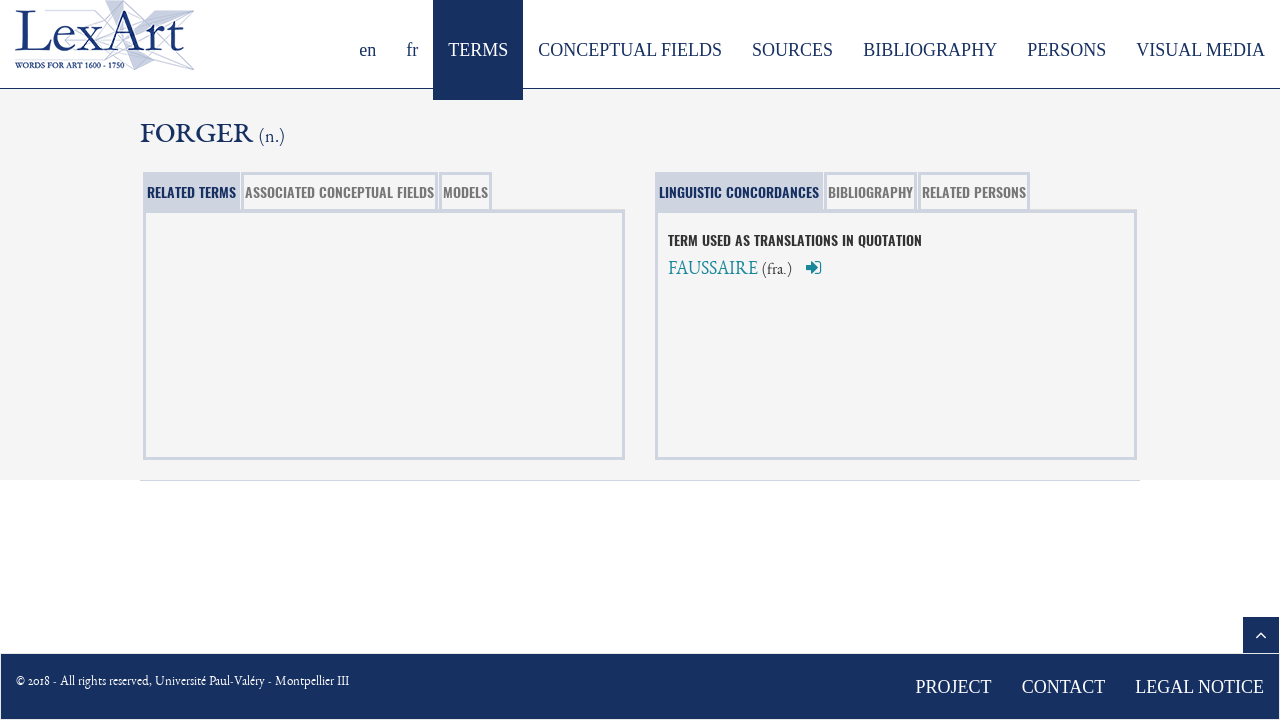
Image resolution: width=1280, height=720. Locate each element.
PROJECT (954, 687)
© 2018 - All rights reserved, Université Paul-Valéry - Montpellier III (182, 682)
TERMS (478, 50)
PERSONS (1066, 50)
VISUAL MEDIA (1200, 50)
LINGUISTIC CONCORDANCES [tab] (739, 192)
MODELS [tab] (465, 192)
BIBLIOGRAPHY (930, 50)
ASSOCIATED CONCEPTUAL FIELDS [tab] (339, 192)
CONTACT (1064, 687)
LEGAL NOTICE (1199, 687)
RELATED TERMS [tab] (191, 192)
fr (412, 50)
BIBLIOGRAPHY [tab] (870, 192)
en (367, 50)
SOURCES (792, 50)
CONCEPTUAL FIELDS (630, 50)
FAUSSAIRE (713, 270)
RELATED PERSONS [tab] (974, 192)
